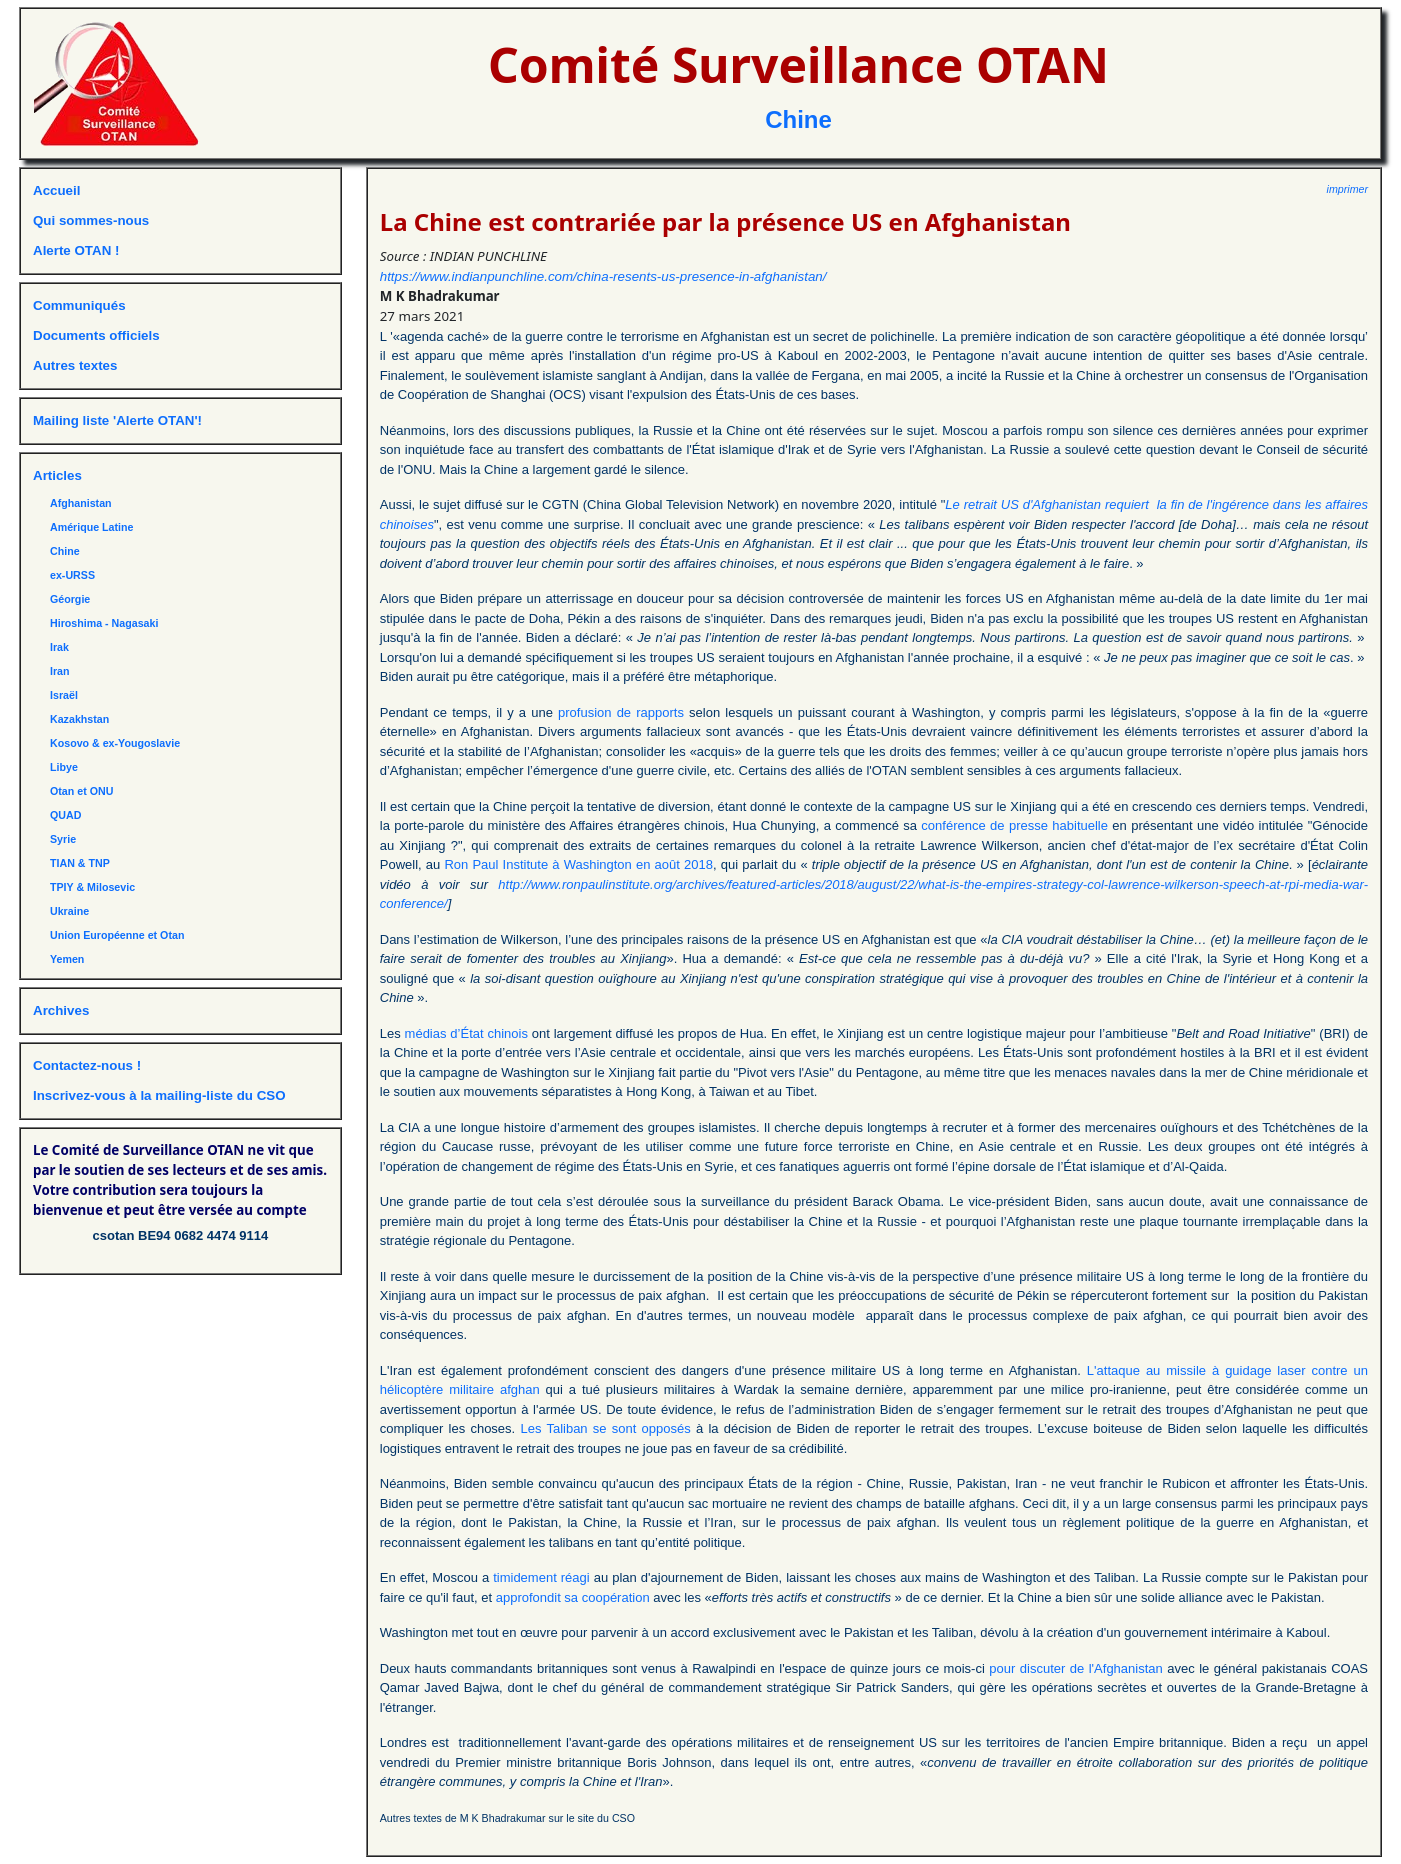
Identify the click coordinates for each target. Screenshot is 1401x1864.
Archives (61, 1010)
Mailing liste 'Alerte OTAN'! (117, 420)
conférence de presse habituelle (1014, 825)
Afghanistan (81, 503)
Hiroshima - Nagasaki (104, 623)
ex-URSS (72, 575)
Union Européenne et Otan (117, 935)
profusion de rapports (621, 712)
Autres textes (75, 365)
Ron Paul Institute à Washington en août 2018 (578, 864)
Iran (60, 671)
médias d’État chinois (466, 1033)
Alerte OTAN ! (76, 250)
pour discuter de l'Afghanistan (1075, 1668)
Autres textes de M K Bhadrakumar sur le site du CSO (507, 1818)
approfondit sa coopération (573, 1597)
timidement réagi (541, 1577)
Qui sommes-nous (91, 220)
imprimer (1347, 189)
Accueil (56, 190)
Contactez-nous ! (87, 1065)
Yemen (67, 959)
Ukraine (69, 911)
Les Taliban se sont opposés (605, 1428)
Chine (798, 119)
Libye (64, 767)
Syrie (63, 839)
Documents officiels (96, 335)
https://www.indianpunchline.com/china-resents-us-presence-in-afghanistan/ (603, 276)
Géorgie (70, 599)
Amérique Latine (92, 527)
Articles (57, 475)
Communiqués (79, 305)
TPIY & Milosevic (92, 887)
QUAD (65, 815)
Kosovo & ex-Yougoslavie (115, 743)
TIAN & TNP (80, 863)
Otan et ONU (81, 791)
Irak (59, 647)
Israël (64, 695)
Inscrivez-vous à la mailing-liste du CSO (159, 1095)
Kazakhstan (79, 719)
